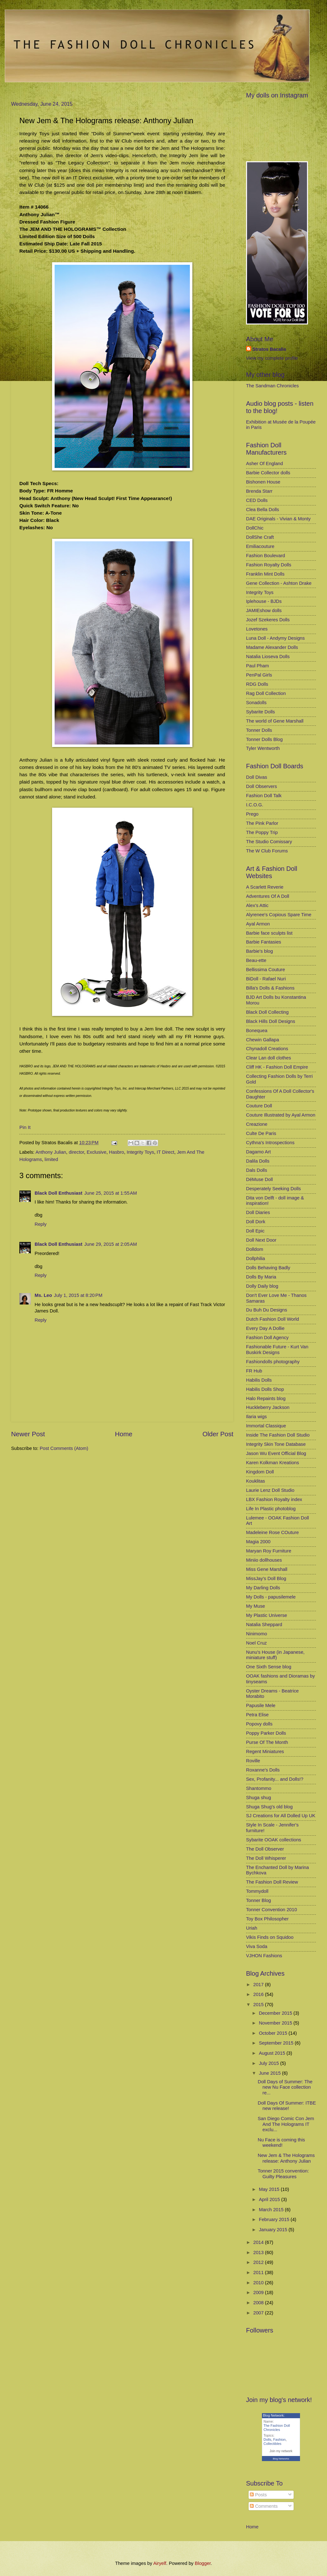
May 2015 (270, 2189)
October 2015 (273, 2033)
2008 (259, 2302)
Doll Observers (261, 786)
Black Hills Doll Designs (270, 1021)
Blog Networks (281, 2458)
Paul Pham (257, 665)
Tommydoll (257, 1891)
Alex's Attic (257, 905)
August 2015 (272, 2053)
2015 (259, 2004)
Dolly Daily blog (262, 1286)
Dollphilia (255, 1258)
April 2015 (270, 2199)
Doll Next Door (261, 1240)
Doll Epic (255, 1230)
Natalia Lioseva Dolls (268, 656)
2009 (259, 2292)
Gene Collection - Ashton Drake (278, 583)
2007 (259, 2312)
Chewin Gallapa (262, 1039)
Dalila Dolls (258, 1161)
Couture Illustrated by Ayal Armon (280, 1115)
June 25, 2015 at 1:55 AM (110, 1193)
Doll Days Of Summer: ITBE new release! (287, 2105)
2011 (259, 2272)
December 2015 (276, 2013)
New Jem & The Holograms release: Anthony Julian (286, 2158)
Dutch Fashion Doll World (272, 1319)
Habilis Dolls (259, 1380)
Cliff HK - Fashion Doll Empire (277, 1067)
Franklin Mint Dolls (265, 574)
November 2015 (276, 2022)
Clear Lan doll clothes (268, 1057)
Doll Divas (256, 777)
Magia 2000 (258, 1541)
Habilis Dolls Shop (265, 1389)
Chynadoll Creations (267, 1048)
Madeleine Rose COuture (272, 1532)
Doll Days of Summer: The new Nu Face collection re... (285, 2087)
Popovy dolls (259, 1723)
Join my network (281, 2451)
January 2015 (273, 2229)
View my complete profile (272, 358)
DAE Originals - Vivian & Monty (278, 518)
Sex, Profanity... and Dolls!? (275, 1779)
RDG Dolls (257, 684)
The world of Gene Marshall (275, 721)
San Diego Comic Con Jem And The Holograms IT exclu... (286, 2124)
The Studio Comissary (269, 841)
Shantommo (258, 1788)
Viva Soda (256, 1946)
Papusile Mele (260, 1705)
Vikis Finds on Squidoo (269, 1937)
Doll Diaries (258, 1212)
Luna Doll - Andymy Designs (275, 638)
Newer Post (28, 1434)
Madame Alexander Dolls (272, 647)
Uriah (251, 1928)
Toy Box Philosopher (267, 1918)
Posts (258, 2494)
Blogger (203, 2563)
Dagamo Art (258, 1151)
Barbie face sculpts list (269, 933)
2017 (259, 1984)
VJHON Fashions (264, 1955)
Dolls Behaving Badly (268, 1267)
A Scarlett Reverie (265, 887)
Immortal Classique (266, 1425)
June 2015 (270, 2073)
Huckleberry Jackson (268, 1407)
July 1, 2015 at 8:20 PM (78, 1295)
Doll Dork (255, 1221)
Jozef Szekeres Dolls (268, 619)
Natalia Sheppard (264, 1624)
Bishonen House (263, 481)
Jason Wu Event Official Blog (276, 1453)
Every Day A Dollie (265, 1328)
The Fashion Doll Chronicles (277, 2428)
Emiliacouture (260, 546)
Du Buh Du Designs (266, 1309)
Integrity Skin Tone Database (276, 1444)
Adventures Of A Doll (267, 896)
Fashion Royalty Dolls (268, 564)
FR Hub (254, 1370)
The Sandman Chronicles (272, 385)
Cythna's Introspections (270, 1142)
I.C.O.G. (254, 804)
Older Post (218, 1434)
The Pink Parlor (262, 823)
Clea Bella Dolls (262, 509)
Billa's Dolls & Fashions (270, 988)
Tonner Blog (258, 1900)
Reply (41, 1224)
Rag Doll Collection (266, 693)
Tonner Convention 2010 (271, 1909)
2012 (259, 2262)
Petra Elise (257, 1714)
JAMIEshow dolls (264, 610)
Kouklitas (255, 1481)
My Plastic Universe (266, 1615)
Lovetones (257, 628)
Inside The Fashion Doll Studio (278, 1435)
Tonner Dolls (259, 730)
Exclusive (96, 1152)
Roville (253, 1760)
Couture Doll (259, 1105)
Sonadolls (256, 702)
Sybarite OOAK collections (273, 1839)
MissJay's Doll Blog (266, 1578)
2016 (259, 1994)
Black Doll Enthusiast (59, 1193)
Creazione (256, 1124)
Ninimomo (256, 1633)
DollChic (255, 528)
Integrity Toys (140, 1152)
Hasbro (116, 1152)
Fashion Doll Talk (264, 795)
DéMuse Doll (259, 1179)
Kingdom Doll (260, 1471)
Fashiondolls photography (273, 1361)
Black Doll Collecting (267, 1012)
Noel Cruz (256, 1642)
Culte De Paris (261, 1133)
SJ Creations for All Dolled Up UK (280, 1815)
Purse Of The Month (267, 1742)
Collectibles (272, 2444)
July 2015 (269, 2063)
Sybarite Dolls (260, 711)
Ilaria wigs (256, 1416)
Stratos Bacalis (269, 349)
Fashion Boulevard (265, 555)
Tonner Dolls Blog (264, 739)
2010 (259, 2282)
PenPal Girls (259, 674)
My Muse (255, 1606)
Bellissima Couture (265, 969)
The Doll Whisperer (266, 1858)
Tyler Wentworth (263, 748)
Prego (252, 814)
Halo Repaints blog (265, 1398)
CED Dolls (257, 500)
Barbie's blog (259, 951)
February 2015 (274, 2219)
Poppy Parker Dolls (266, 1733)
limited (51, 1159)
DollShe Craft (260, 537)
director (76, 1152)
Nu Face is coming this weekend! (281, 2142)
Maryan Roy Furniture (268, 1550)
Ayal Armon (258, 923)
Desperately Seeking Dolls (273, 1188)
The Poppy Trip (262, 832)
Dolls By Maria (261, 1276)
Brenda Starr (259, 491)
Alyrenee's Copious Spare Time (278, 914)
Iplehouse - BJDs (264, 601)
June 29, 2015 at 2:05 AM (110, 1244)
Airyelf (159, 2563)
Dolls (267, 2439)
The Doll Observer (265, 1849)
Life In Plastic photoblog (271, 1508)
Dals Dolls (256, 1170)
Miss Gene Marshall (266, 1569)
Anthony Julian (51, 1152)
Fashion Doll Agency (267, 1337)
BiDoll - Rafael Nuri (266, 978)
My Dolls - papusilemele (271, 1596)
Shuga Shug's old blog (269, 1806)
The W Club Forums (267, 850)
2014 (259, 2242)
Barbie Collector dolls (268, 472)
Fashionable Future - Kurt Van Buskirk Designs (277, 1349)
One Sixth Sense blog (268, 1666)
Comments (263, 2506)
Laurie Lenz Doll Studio (270, 1490)
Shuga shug (258, 1797)
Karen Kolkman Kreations (272, 1462)
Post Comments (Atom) (64, 1448)
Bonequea (256, 1030)
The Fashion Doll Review (272, 1882)
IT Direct (165, 1152)
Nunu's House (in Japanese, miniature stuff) (275, 1655)
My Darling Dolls (263, 1587)
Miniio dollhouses (264, 1560)
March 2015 (272, 2209)
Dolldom (254, 1249)
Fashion (279, 2439)
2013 (259, 2252)
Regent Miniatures (265, 1751)
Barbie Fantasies (263, 941)
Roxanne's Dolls (263, 1769)
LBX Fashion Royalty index (274, 1499)
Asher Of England (264, 463)
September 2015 (277, 2042)
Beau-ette (256, 960)
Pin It (24, 1127)
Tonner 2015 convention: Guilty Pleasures (283, 2173)
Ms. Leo (43, 1295)
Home (123, 1434)
